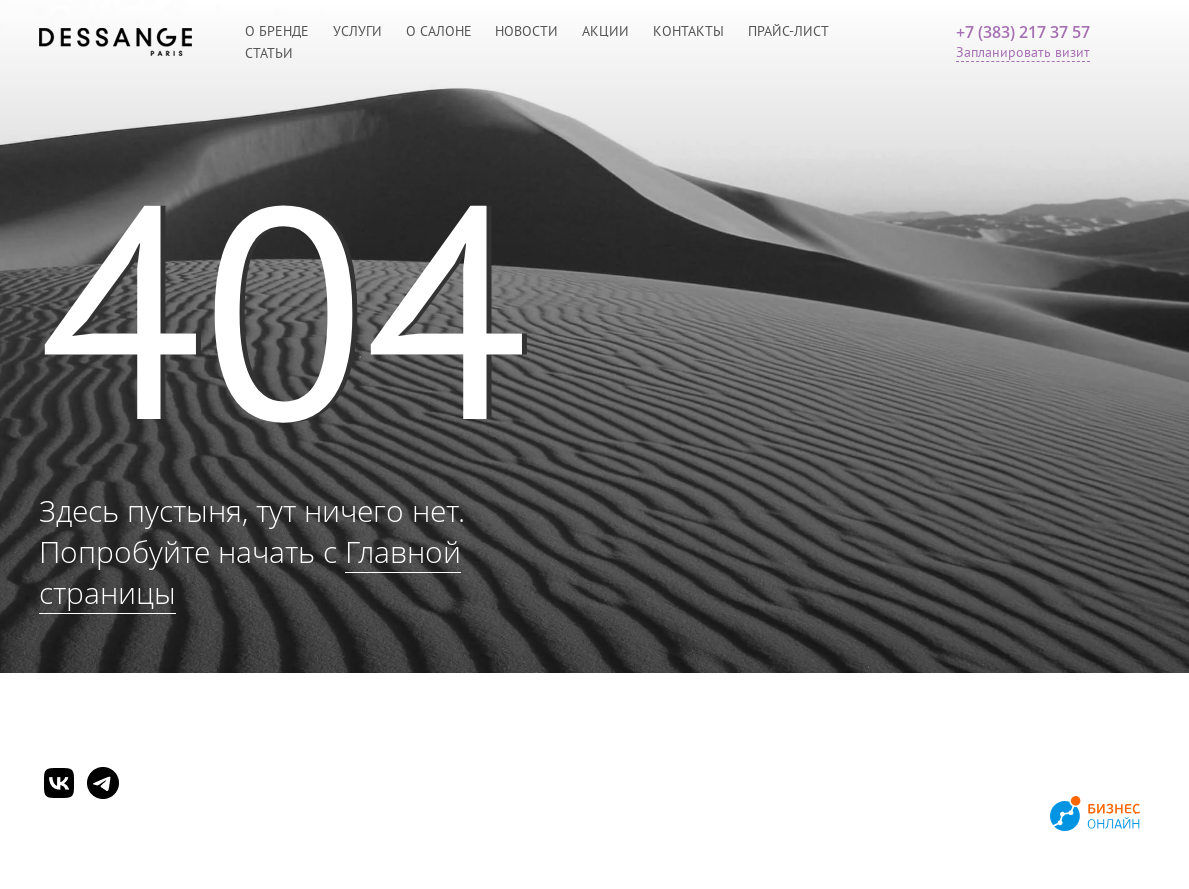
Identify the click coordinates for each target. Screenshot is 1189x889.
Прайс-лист (788, 31)
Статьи (269, 53)
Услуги (357, 31)
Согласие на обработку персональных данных (183, 858)
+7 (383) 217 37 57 (1023, 32)
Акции (605, 31)
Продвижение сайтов (973, 816)
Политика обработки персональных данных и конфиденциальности (253, 836)
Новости (526, 31)
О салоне (439, 31)
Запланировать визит (1023, 52)
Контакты (688, 31)
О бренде (277, 31)
